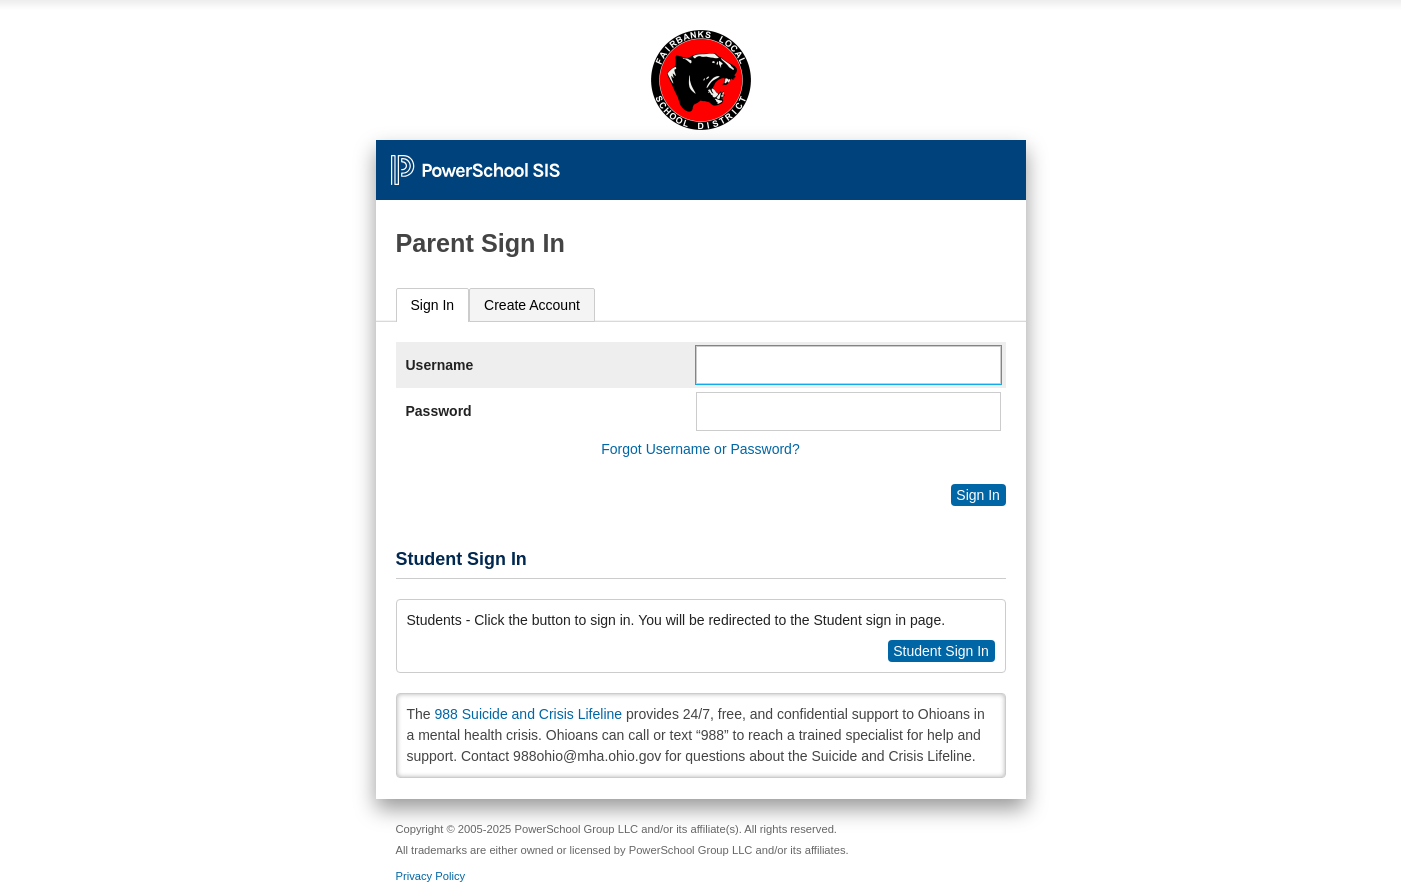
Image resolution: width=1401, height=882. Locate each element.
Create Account (532, 305)
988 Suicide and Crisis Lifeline (529, 714)
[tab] (433, 305)
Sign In (433, 305)
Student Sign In (941, 651)
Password (439, 411)
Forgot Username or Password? (700, 449)
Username (440, 365)
